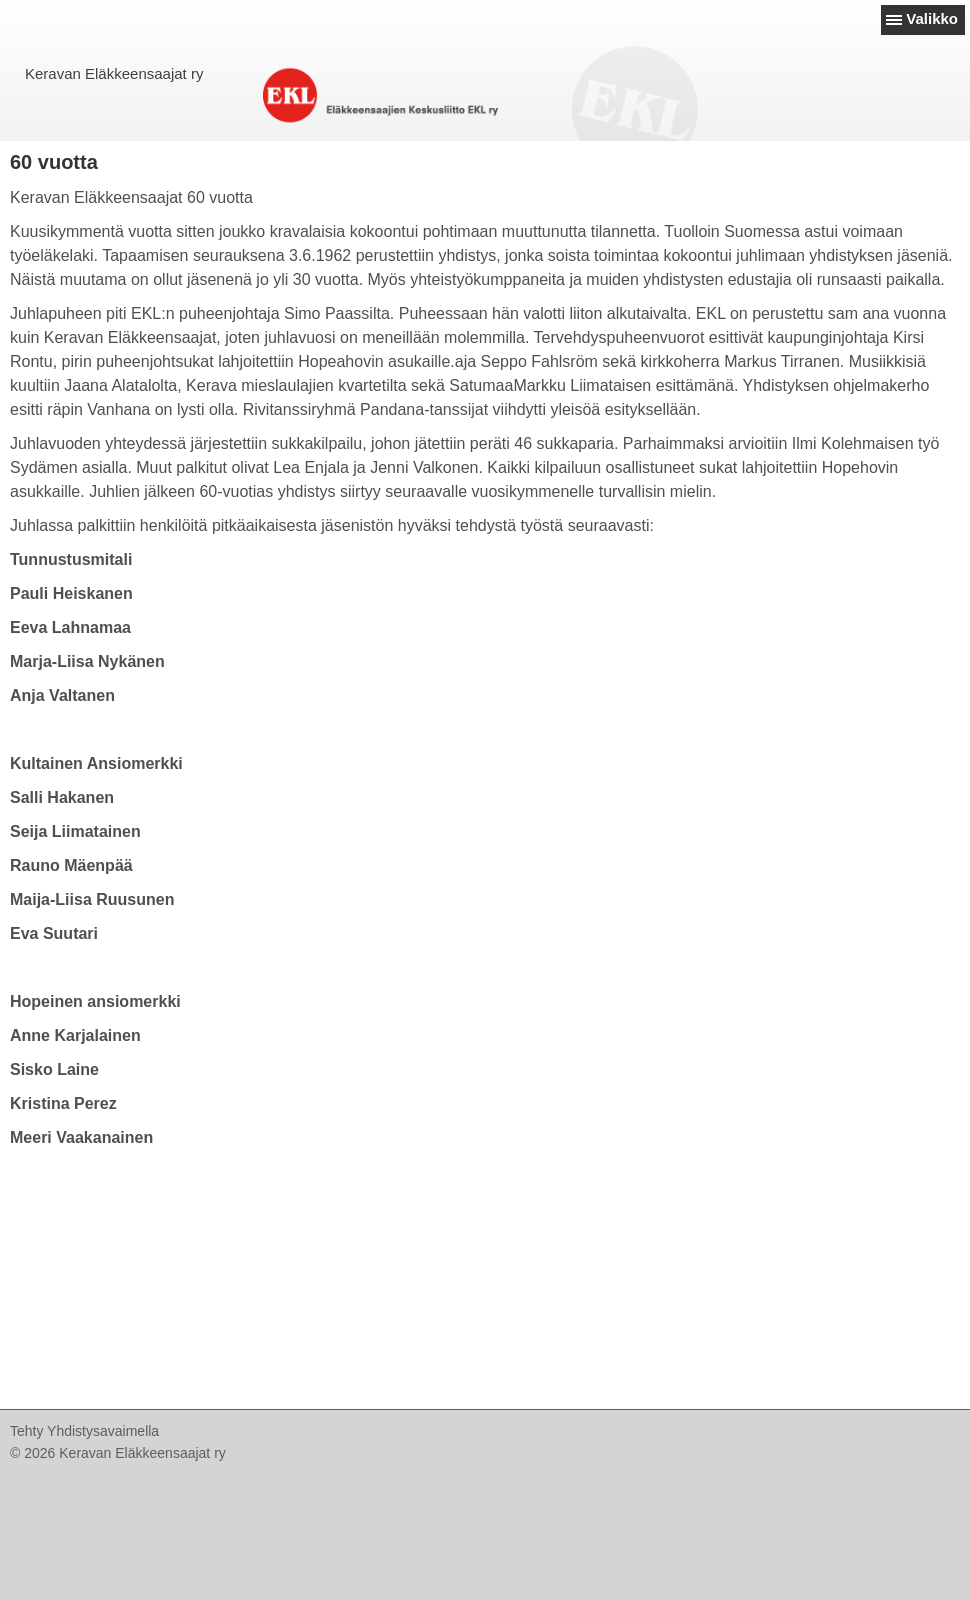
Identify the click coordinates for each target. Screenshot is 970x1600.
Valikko (932, 18)
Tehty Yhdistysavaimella (84, 1431)
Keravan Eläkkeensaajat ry (114, 73)
